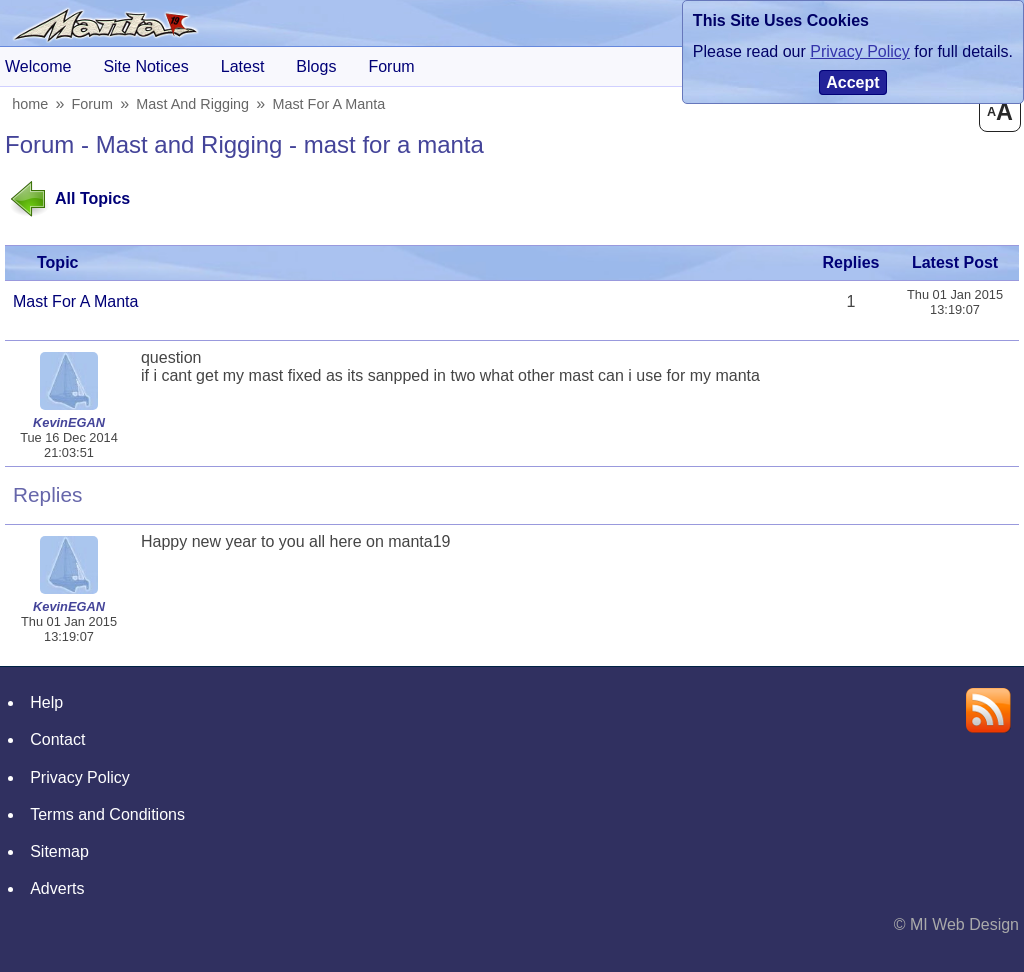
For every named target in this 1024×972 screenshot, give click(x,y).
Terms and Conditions (107, 814)
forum (391, 66)
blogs (316, 66)
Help (46, 702)
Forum (95, 104)
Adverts (57, 888)
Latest (243, 66)
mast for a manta (331, 104)
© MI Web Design (956, 924)
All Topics (92, 198)
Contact (57, 739)
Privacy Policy (80, 777)
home (31, 104)
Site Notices (145, 66)
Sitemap (59, 851)
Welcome (38, 66)
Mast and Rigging (195, 104)
